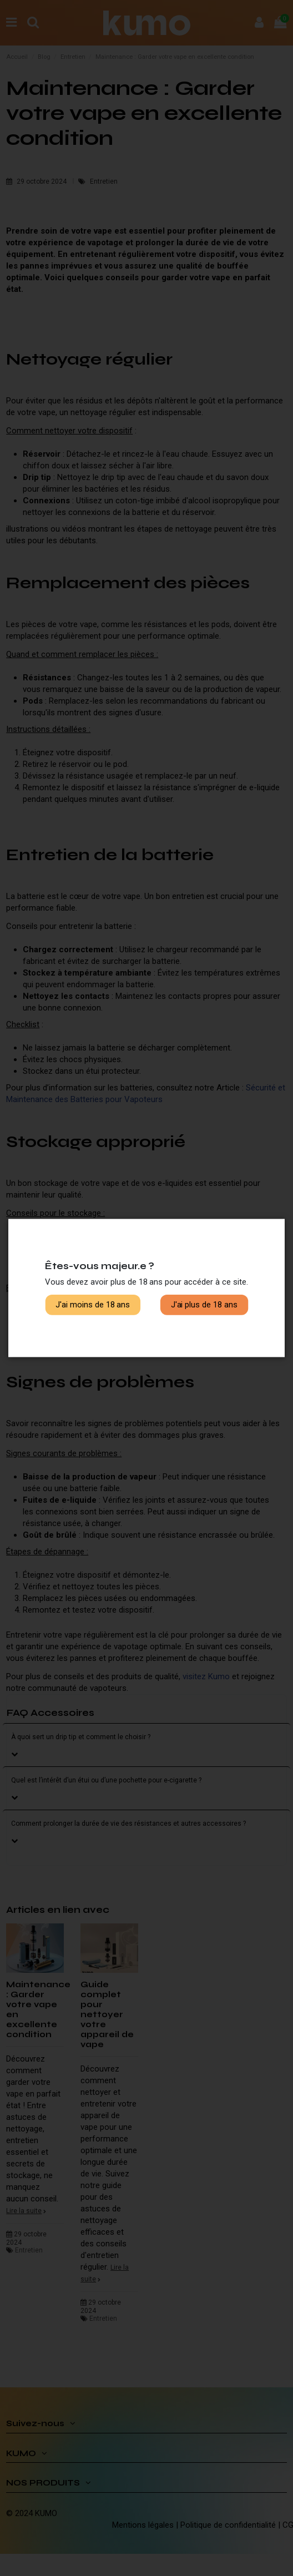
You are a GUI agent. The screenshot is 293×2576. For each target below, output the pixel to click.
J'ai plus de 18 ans (203, 1305)
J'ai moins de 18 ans (93, 1305)
